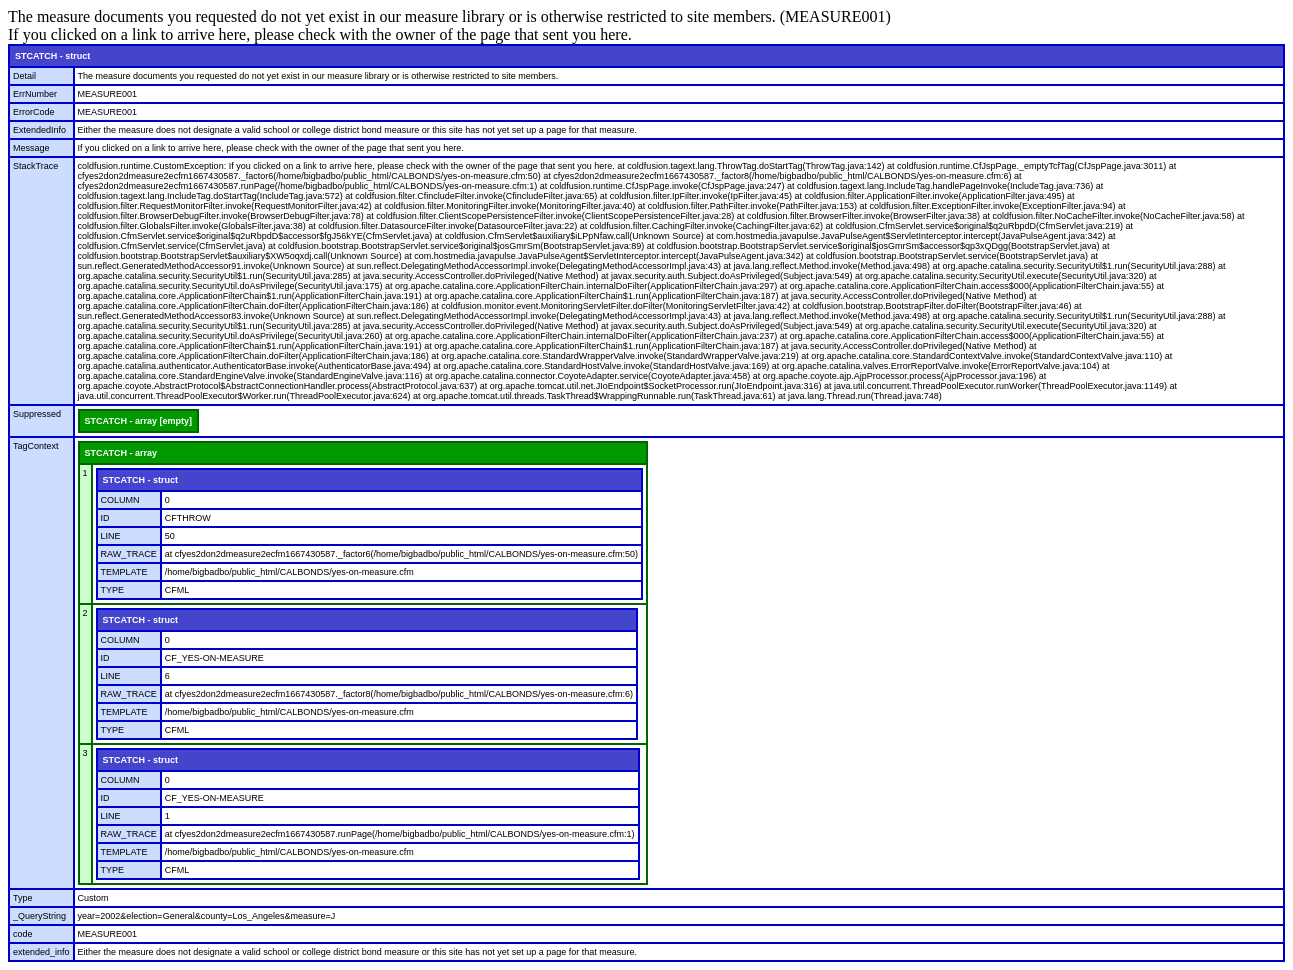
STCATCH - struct (52, 56)
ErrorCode (34, 112)
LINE (111, 536)
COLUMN (120, 500)
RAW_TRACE (129, 554)
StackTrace (35, 166)
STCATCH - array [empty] (138, 421)
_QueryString (39, 916)
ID (105, 518)
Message (31, 148)
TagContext (36, 446)
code (23, 934)
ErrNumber (35, 94)
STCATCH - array (121, 453)
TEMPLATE (124, 572)
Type (23, 898)
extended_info (41, 952)
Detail (24, 76)
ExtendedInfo (39, 130)
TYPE (113, 590)
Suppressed (37, 414)
